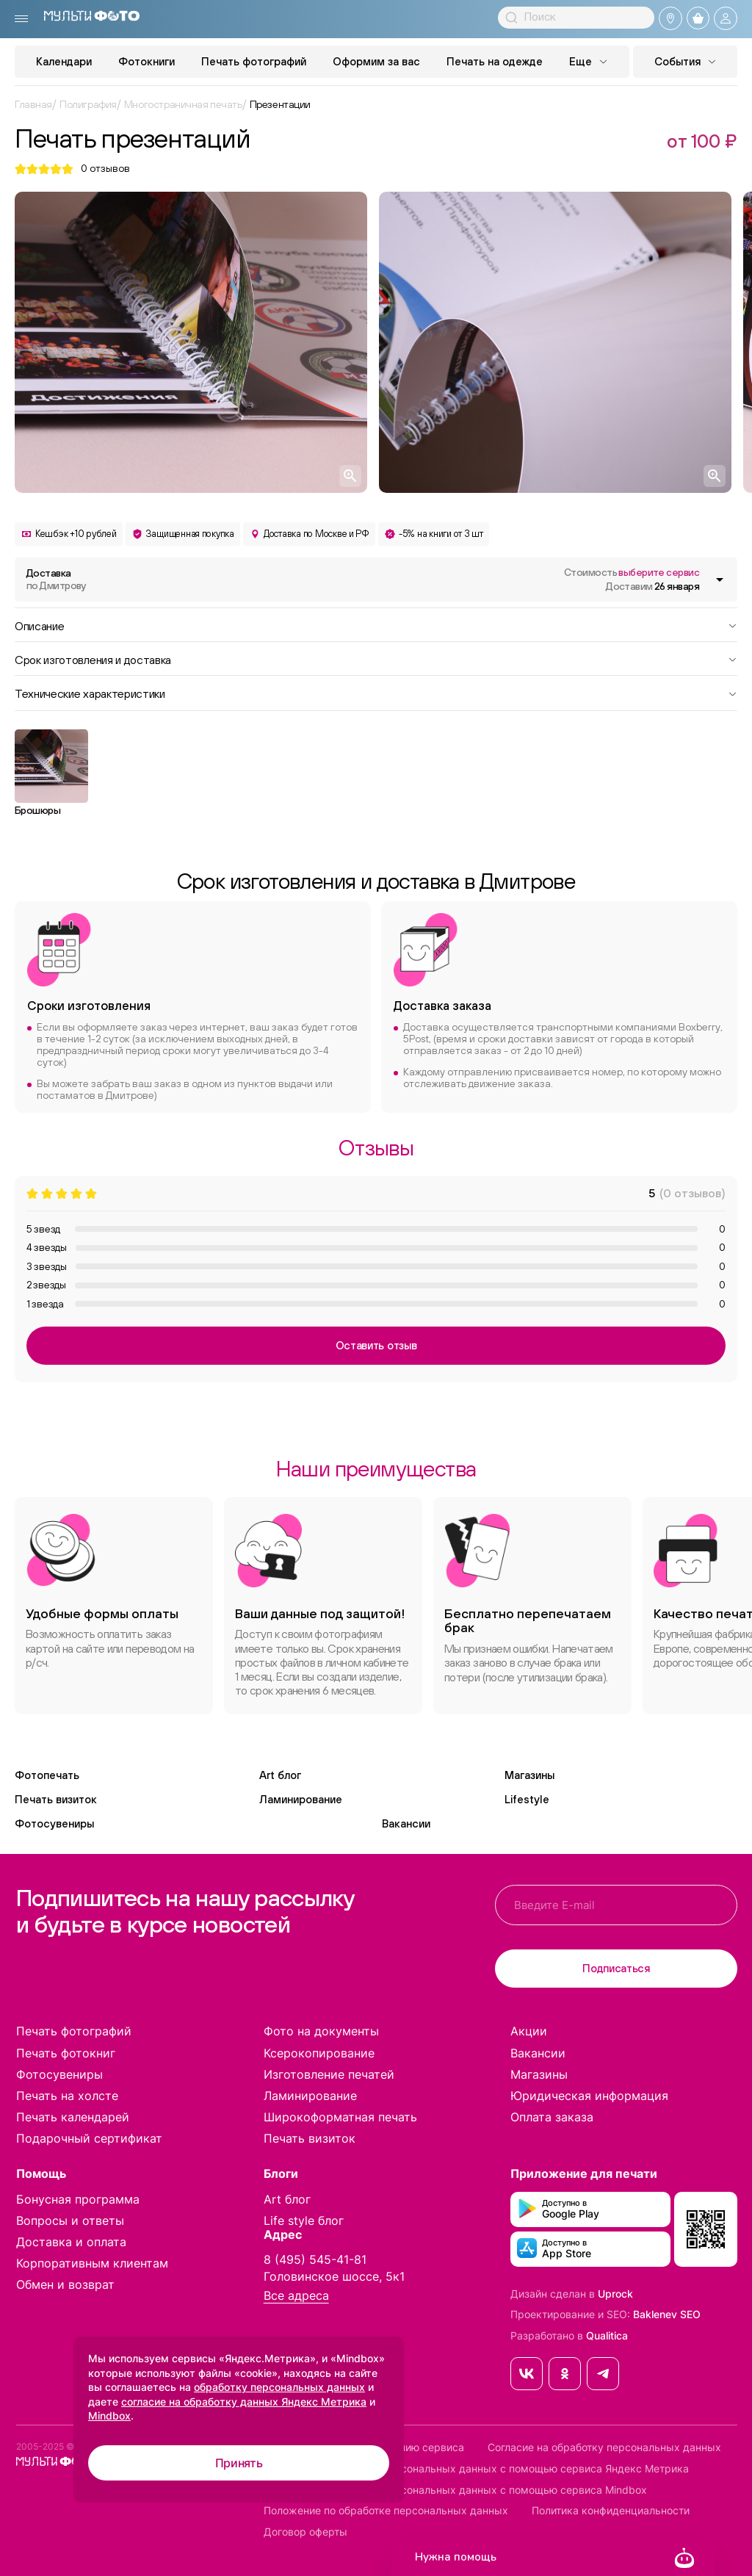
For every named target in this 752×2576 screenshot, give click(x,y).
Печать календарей (72, 2117)
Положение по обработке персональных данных (386, 2511)
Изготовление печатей (329, 2074)
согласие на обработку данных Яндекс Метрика (243, 2401)
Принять (239, 2463)
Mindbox (109, 2415)
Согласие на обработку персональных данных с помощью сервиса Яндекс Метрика (476, 2469)
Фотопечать (47, 1775)
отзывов (105, 168)
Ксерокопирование (319, 2053)
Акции (528, 2031)
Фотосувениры (54, 1823)
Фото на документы (321, 2031)
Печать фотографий (253, 61)
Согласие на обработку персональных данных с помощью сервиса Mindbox (455, 2490)
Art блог (280, 1775)
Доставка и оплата (71, 2241)
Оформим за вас (376, 61)
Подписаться (616, 1968)
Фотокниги (146, 61)
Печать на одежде (494, 61)
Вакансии (406, 1823)
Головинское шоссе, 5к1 (334, 2276)
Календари (64, 61)
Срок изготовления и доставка (376, 659)
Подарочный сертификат (89, 2138)
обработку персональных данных (279, 2387)
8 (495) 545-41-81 (315, 2259)
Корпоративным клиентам (92, 2263)
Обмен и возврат (65, 2284)
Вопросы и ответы (70, 2220)
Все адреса (296, 2296)
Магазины (529, 1775)
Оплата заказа (551, 2117)
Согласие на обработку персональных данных (604, 2447)
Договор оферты (305, 2532)
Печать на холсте (67, 2095)
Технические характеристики (376, 693)
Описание (376, 625)
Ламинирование (300, 1799)
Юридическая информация (589, 2095)
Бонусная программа (78, 2199)
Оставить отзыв (376, 1345)
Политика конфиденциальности (611, 2511)
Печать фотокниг (65, 2053)
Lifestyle (527, 1799)
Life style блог (304, 2220)
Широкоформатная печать (340, 2117)
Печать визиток (56, 1799)
